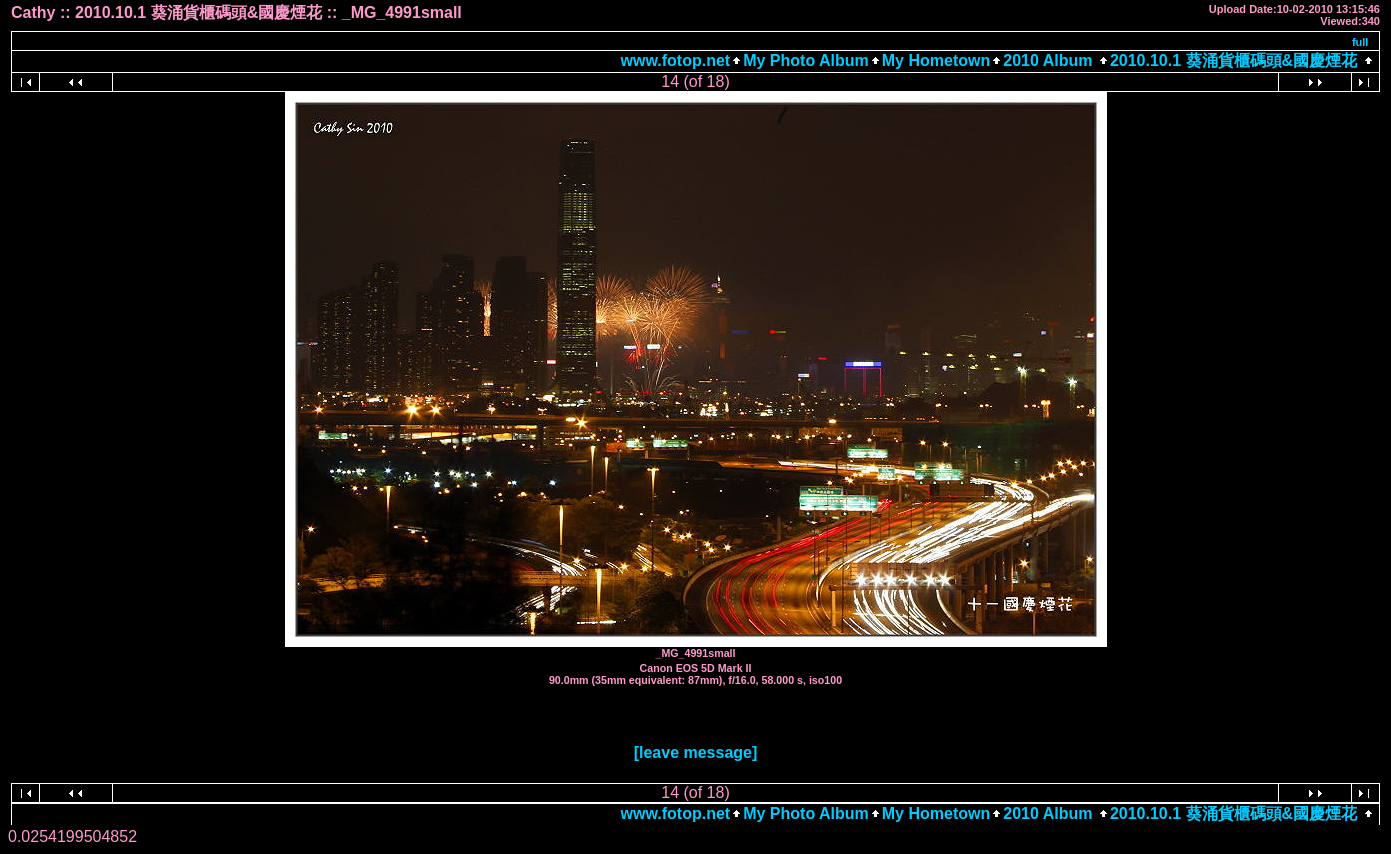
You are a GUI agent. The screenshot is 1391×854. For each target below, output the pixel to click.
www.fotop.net (676, 60)
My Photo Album (806, 60)
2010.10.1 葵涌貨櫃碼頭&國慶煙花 (1233, 60)
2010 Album (1050, 60)
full (1360, 42)
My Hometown (936, 60)
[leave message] (696, 752)
